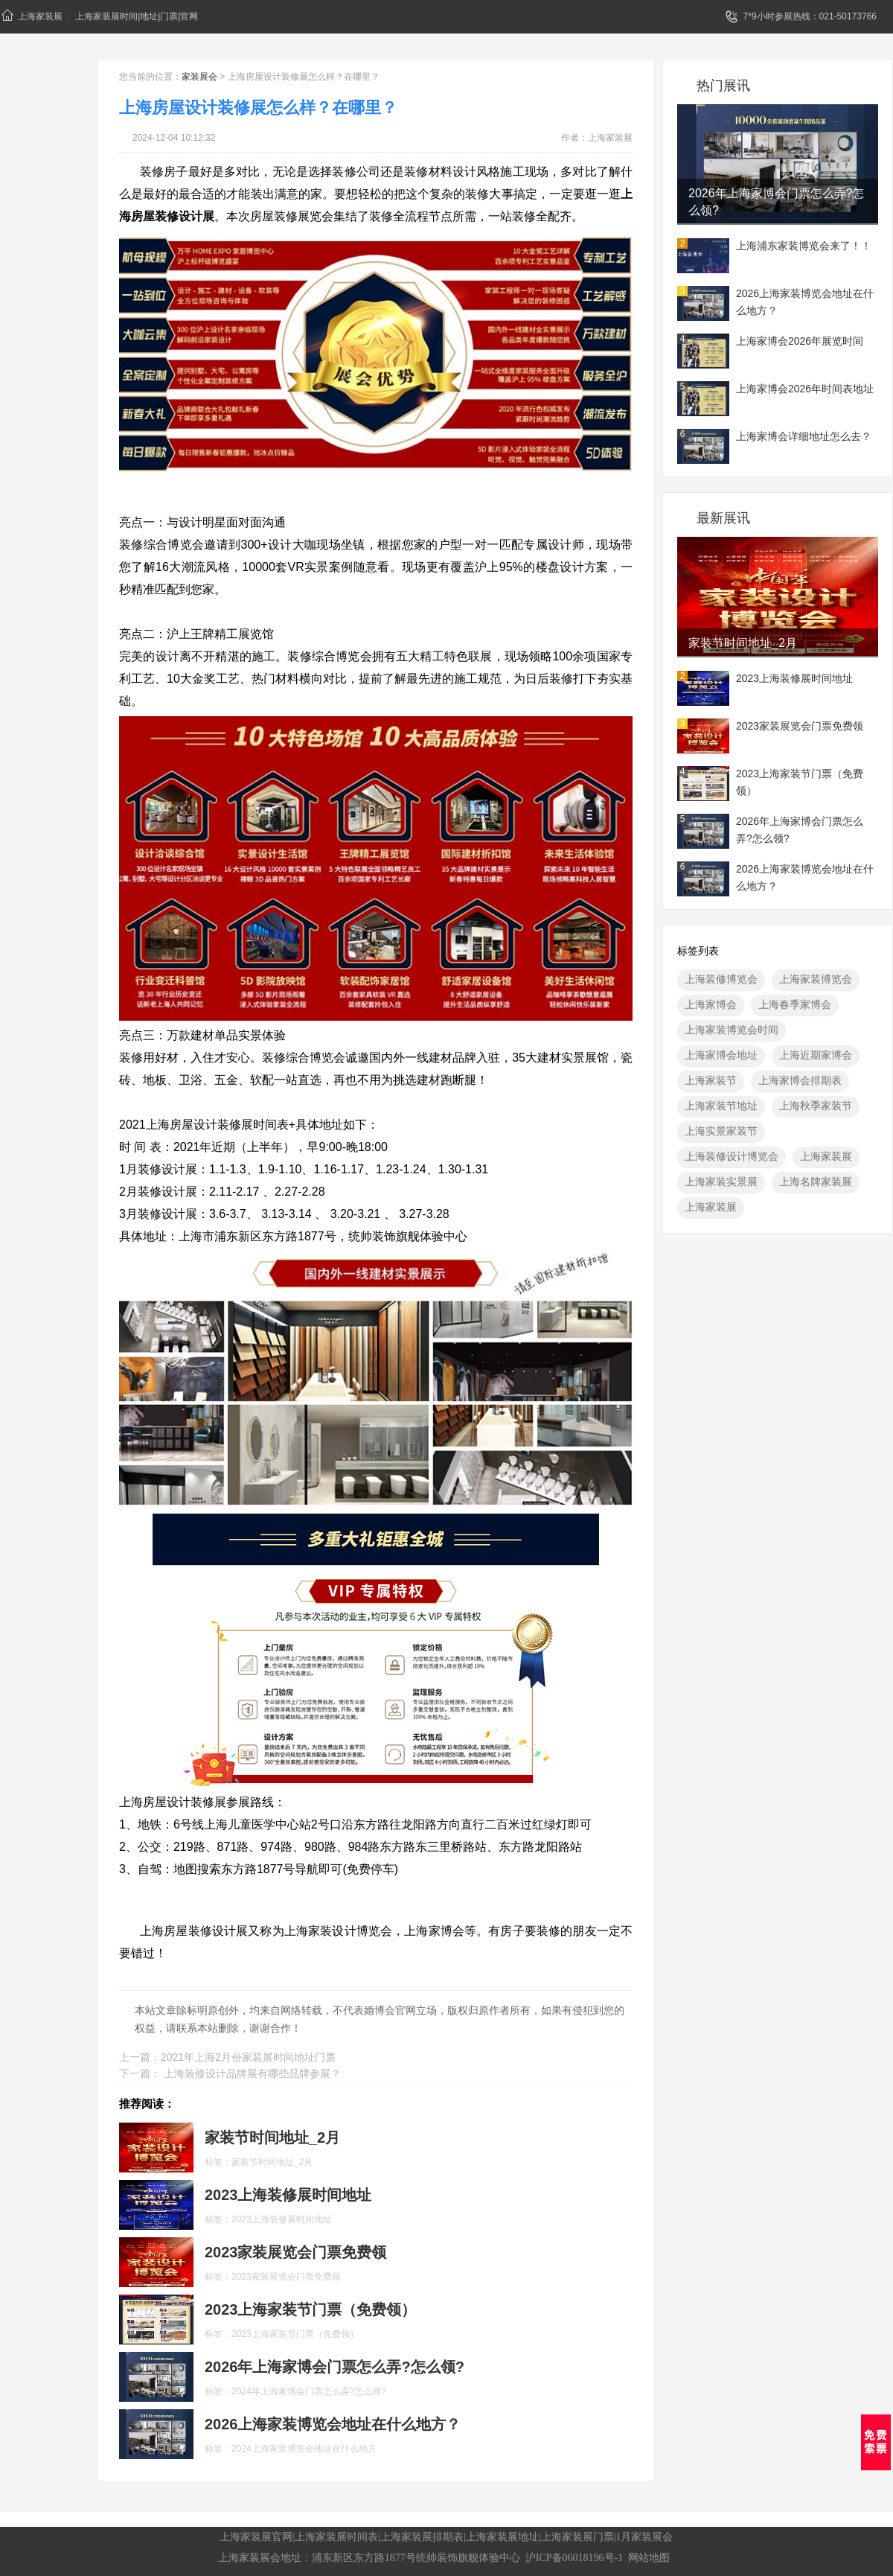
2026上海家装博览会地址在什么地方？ (805, 301)
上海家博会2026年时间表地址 (805, 389)
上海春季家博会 (794, 1004)
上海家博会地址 (721, 1055)
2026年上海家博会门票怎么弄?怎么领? (776, 202)
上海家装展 (32, 15)
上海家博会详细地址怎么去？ (803, 436)
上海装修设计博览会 (731, 1156)
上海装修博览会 (721, 979)
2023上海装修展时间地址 (794, 678)
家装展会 (199, 76)
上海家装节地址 (721, 1106)
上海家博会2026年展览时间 (799, 341)
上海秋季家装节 (815, 1106)
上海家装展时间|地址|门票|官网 (136, 16)
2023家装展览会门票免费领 (799, 726)
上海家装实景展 (721, 1181)
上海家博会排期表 (800, 1080)
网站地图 (649, 2557)
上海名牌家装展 (815, 1181)
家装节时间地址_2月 (742, 643)
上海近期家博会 (815, 1055)
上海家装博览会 (815, 979)
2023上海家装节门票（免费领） (799, 782)
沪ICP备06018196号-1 (574, 2557)
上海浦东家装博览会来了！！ (803, 246)
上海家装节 (711, 1080)
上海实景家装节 (721, 1131)
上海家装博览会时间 (731, 1030)
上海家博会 (711, 1004)
